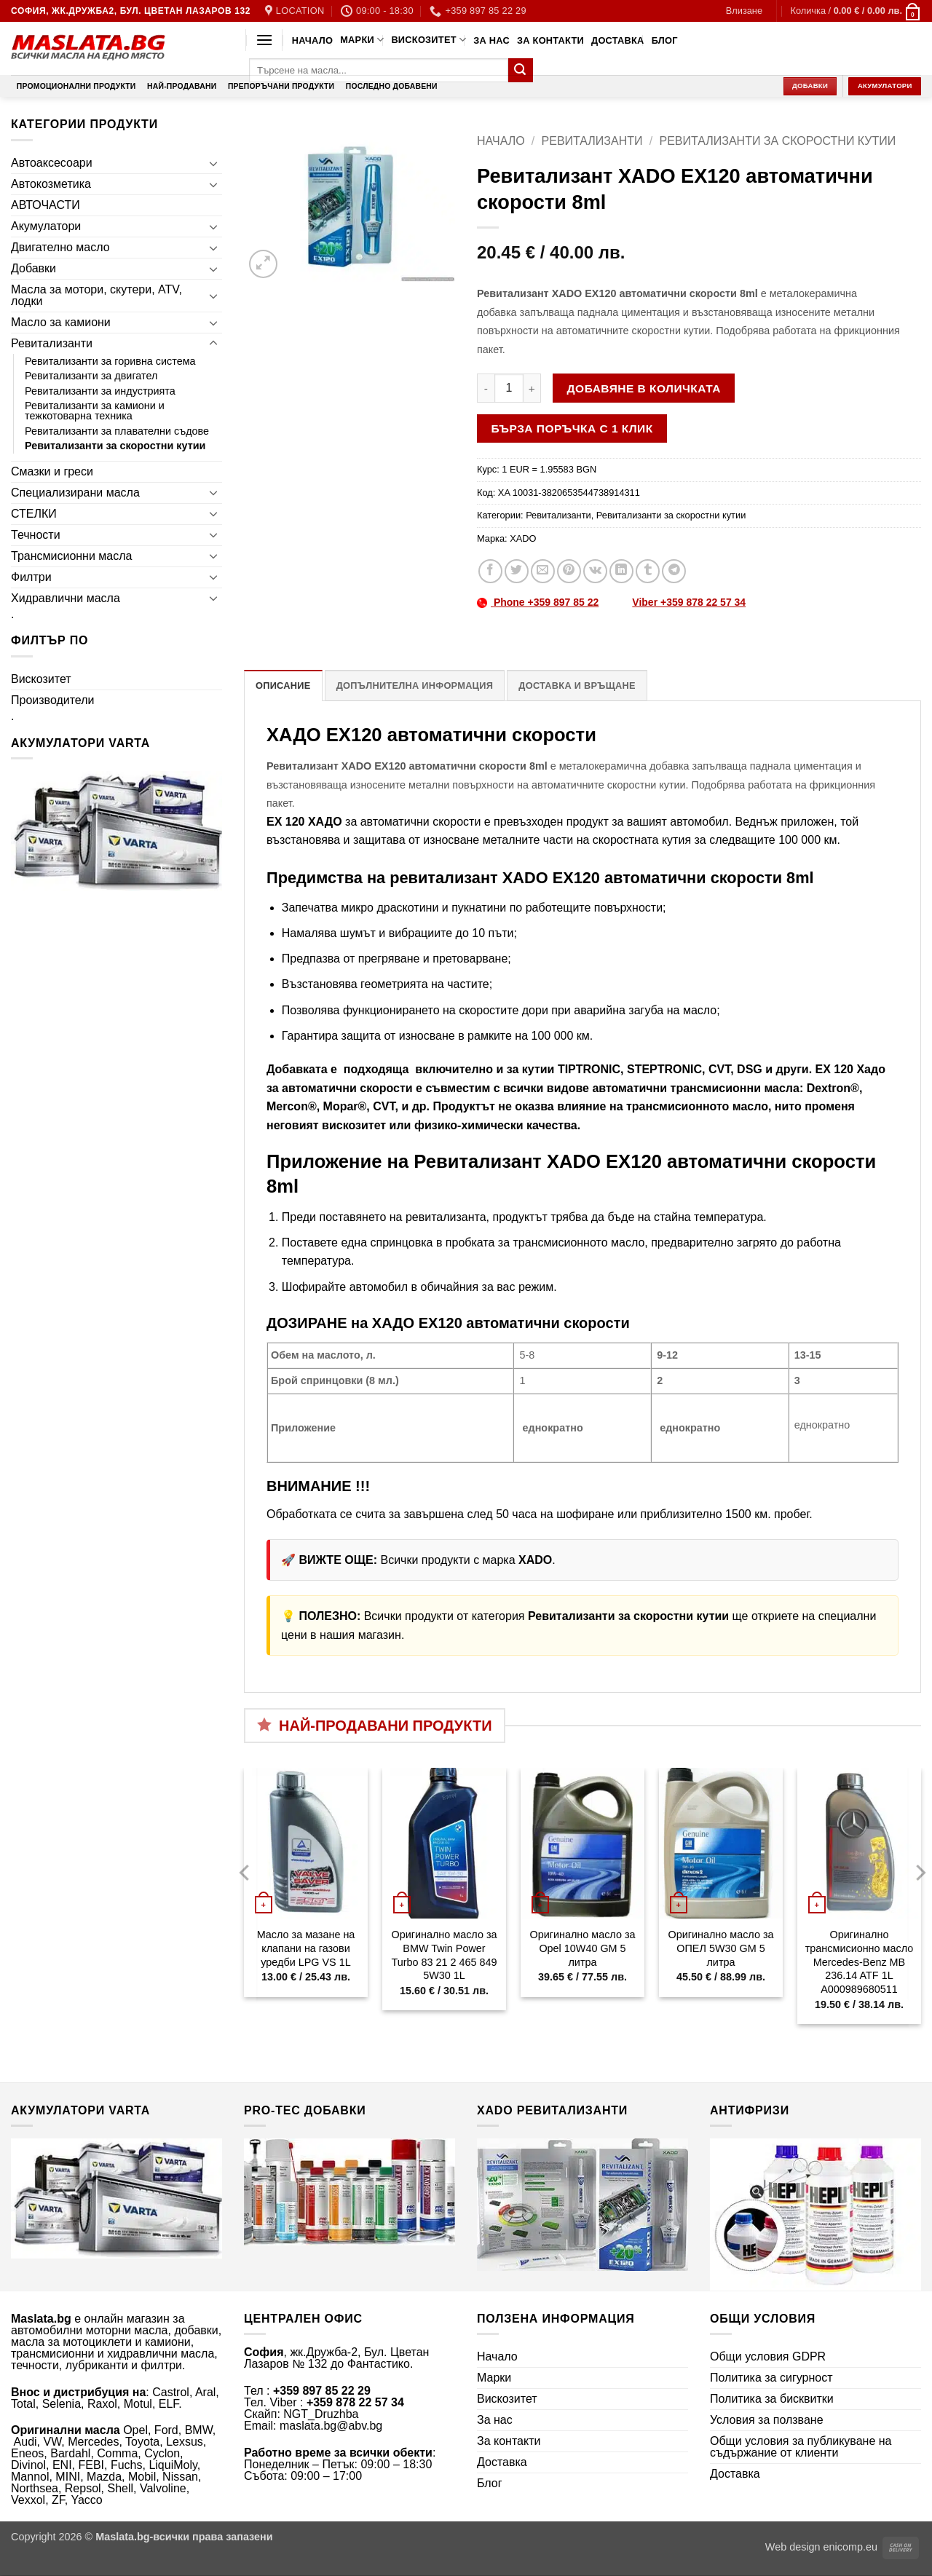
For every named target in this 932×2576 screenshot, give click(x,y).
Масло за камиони (61, 322)
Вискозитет (428, 40)
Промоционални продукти (76, 86)
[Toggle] (213, 163)
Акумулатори (46, 226)
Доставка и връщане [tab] (576, 685)
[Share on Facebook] (490, 571)
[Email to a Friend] (543, 571)
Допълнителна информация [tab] (414, 685)
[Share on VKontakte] (595, 571)
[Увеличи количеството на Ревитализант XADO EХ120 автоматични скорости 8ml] (532, 388)
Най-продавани (181, 86)
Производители (53, 700)
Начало (312, 40)
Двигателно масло (60, 247)
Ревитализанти (51, 343)
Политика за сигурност (771, 2377)
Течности (35, 535)
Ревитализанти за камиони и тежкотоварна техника (95, 411)
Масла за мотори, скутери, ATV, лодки (96, 295)
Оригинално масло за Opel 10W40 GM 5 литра (582, 1948)
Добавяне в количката (644, 388)
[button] (744, 11)
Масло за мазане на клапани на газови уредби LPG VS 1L (306, 1948)
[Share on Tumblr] (648, 571)
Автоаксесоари (51, 163)
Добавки (33, 268)
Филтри (31, 577)
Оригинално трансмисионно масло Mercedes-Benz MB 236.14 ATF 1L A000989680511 (859, 1962)
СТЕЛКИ (34, 513)
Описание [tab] (283, 685)
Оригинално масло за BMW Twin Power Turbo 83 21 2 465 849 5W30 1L (444, 1955)
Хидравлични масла (65, 598)
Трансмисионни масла (71, 556)
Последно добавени (392, 86)
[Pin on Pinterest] (569, 571)
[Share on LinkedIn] (621, 571)
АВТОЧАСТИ (45, 205)
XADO (523, 538)
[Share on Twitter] (517, 571)
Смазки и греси (52, 471)
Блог (665, 40)
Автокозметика (51, 184)
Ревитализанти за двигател (91, 376)
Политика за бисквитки (772, 2399)
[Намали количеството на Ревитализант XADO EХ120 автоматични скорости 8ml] (485, 388)
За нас (491, 40)
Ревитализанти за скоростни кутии (115, 445)
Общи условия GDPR (768, 2356)
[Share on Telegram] (674, 571)
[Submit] (520, 70)
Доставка (617, 40)
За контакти (550, 40)
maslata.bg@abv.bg (331, 2425)
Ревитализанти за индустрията (100, 391)
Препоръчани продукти (281, 86)
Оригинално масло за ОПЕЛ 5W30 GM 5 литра (720, 1948)
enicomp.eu (850, 2547)
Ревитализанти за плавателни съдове (117, 431)
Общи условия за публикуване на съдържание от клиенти (801, 2447)
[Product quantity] (509, 388)
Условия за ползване (767, 2420)
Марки (362, 40)
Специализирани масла (75, 492)
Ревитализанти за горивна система (110, 361)
